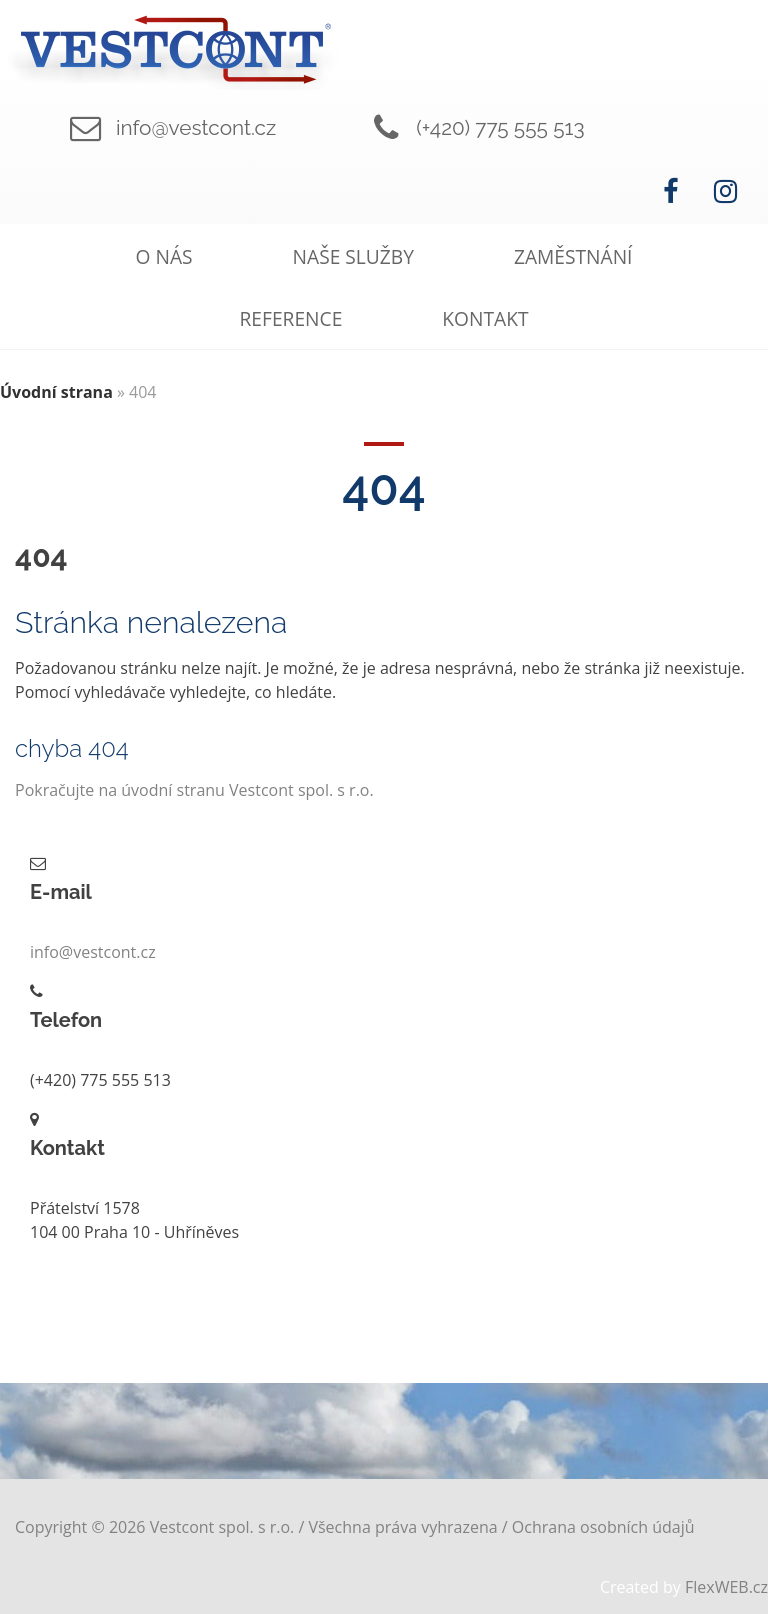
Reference (291, 318)
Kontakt (485, 318)
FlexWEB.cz (726, 1587)
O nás (164, 256)
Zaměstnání (573, 256)
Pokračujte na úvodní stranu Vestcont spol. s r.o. (194, 790)
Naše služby (353, 256)
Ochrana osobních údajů (603, 1527)
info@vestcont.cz (196, 127)
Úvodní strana (56, 392)
